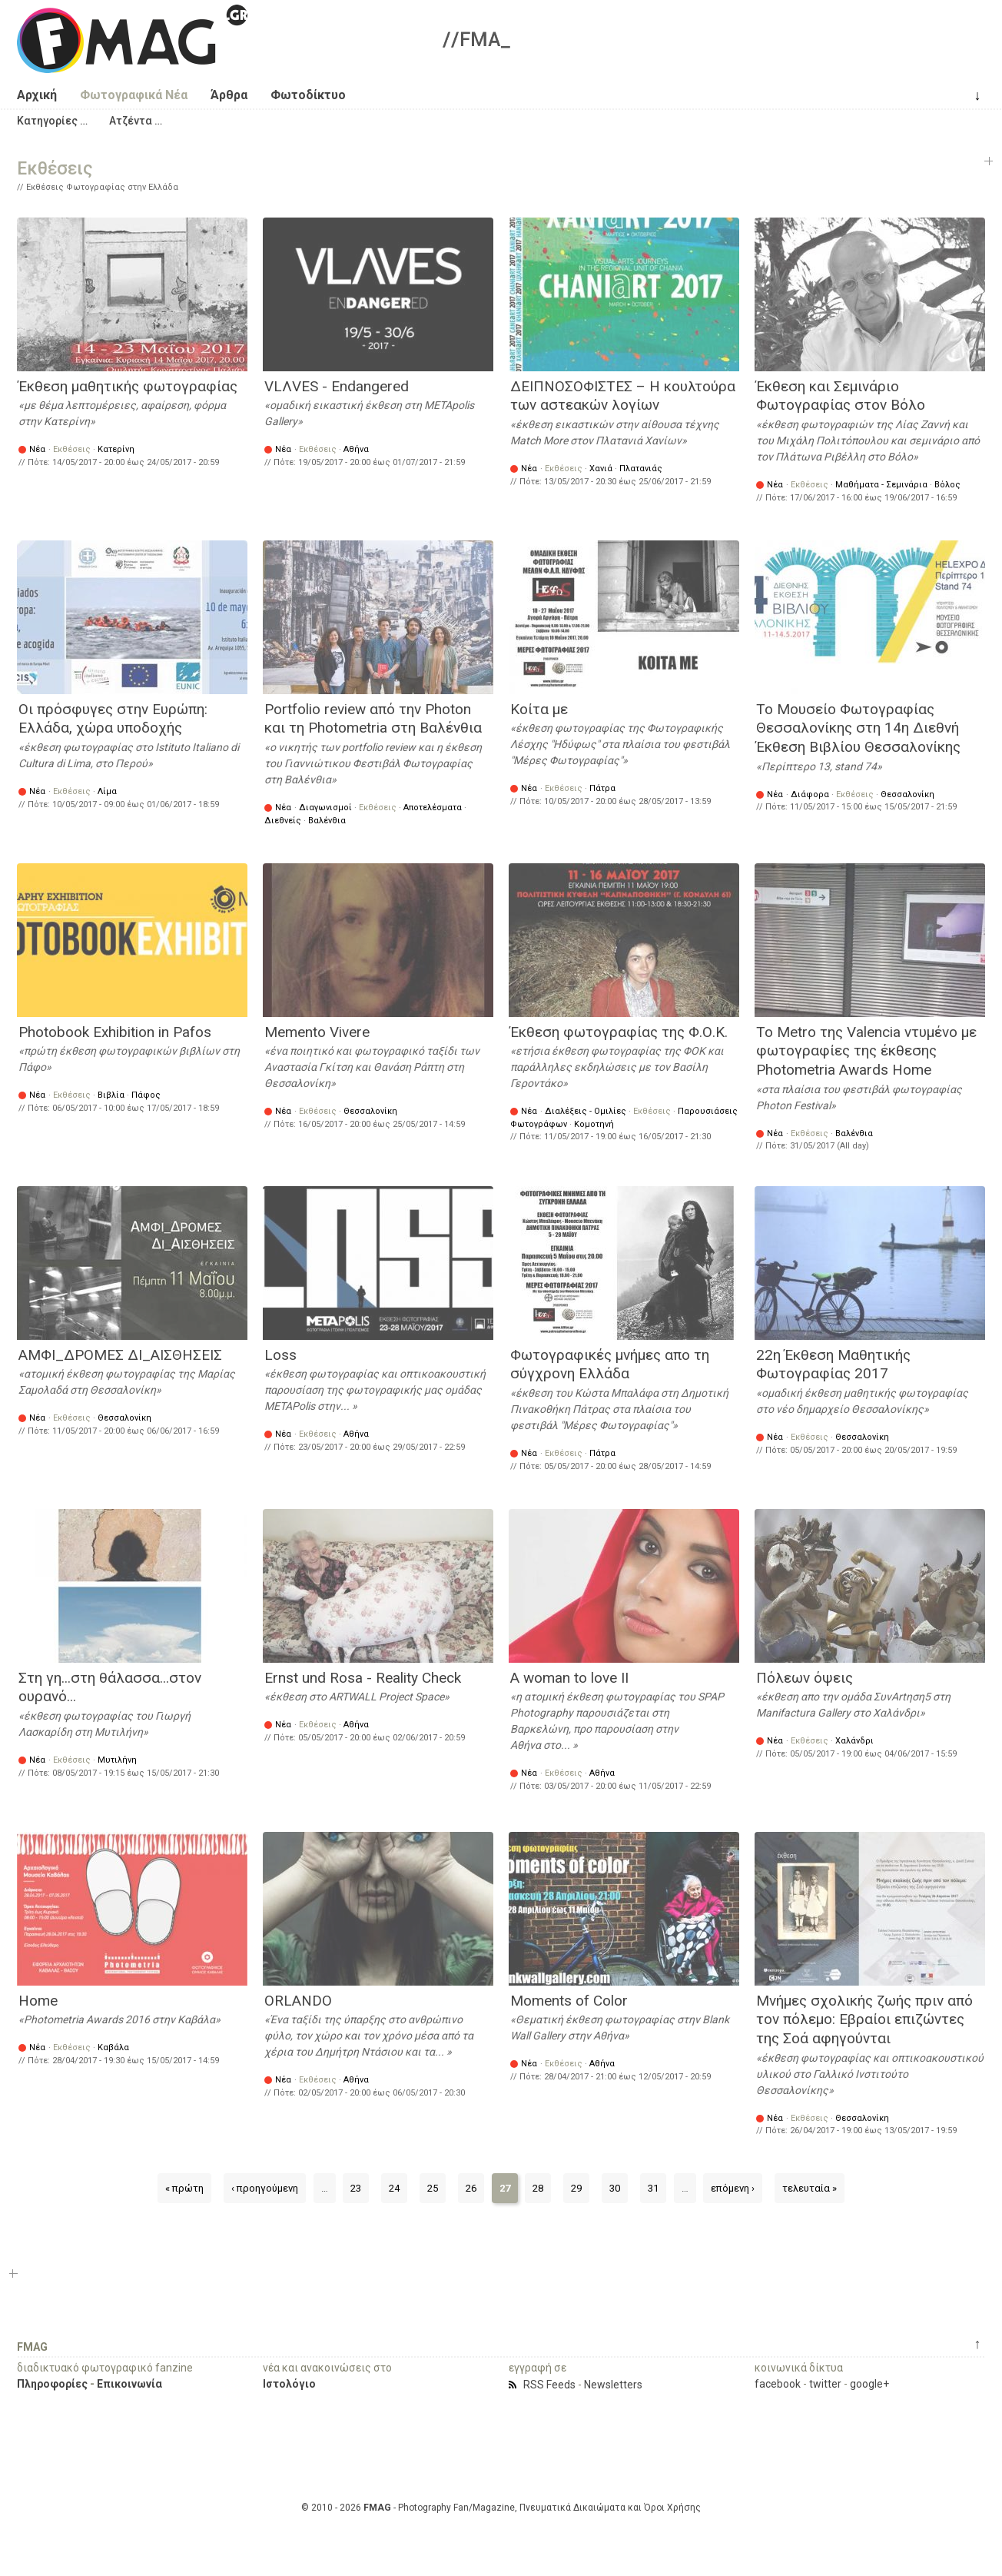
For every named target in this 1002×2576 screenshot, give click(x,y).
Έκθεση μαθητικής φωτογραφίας (127, 386)
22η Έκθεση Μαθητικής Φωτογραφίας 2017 (833, 1364)
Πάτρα (602, 788)
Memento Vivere (317, 1032)
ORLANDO (298, 2000)
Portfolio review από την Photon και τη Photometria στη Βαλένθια (373, 718)
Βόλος (947, 485)
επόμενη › (733, 2188)
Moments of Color (569, 2000)
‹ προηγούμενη (264, 2188)
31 (653, 2188)
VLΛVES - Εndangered (336, 386)
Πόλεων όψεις (804, 1678)
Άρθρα (229, 95)
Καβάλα (113, 2047)
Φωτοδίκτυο (308, 95)
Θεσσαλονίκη (907, 794)
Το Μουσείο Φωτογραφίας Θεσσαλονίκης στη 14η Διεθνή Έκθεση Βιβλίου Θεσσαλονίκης (858, 728)
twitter (825, 2384)
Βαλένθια (327, 821)
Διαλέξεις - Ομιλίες (585, 1111)
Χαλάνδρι (854, 1741)
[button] (52, 121)
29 (576, 2188)
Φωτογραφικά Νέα (133, 95)
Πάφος (146, 1095)
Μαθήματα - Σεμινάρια (881, 485)
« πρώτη (184, 2188)
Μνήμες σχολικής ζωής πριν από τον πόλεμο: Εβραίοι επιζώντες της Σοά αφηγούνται (864, 2019)
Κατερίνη (116, 449)
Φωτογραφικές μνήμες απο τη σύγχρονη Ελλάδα (609, 1364)
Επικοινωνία (129, 2384)
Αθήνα (356, 449)
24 (394, 2188)
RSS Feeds (549, 2384)
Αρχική (37, 95)
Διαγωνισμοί (325, 808)
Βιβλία (111, 1095)
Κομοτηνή (594, 1124)
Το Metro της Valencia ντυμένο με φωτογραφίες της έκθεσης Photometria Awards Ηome (866, 1051)
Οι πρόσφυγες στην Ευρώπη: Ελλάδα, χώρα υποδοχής (112, 718)
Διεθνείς (282, 821)
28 (538, 2188)
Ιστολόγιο (289, 2384)
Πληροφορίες (52, 2384)
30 (614, 2188)
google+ (869, 2384)
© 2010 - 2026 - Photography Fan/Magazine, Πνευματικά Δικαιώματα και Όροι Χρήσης (501, 2507)
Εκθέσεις (72, 449)
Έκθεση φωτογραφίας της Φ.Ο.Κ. (619, 1032)
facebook (778, 2384)
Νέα (37, 449)
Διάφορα (810, 794)
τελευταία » (809, 2188)
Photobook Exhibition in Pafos (114, 1032)
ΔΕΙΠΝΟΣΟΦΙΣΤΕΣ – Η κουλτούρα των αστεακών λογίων (622, 395)
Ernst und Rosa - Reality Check (362, 1678)
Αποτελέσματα (432, 808)
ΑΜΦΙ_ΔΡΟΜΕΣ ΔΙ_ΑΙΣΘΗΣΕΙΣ (120, 1355)
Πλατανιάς (640, 469)
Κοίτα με (539, 709)
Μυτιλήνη (117, 1760)
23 (355, 2188)
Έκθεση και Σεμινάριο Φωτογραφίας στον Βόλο (840, 395)
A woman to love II (569, 1678)
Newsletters (613, 2384)
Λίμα (107, 791)
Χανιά (600, 469)
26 (471, 2188)
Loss (280, 1355)
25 (432, 2188)
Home (38, 2000)
